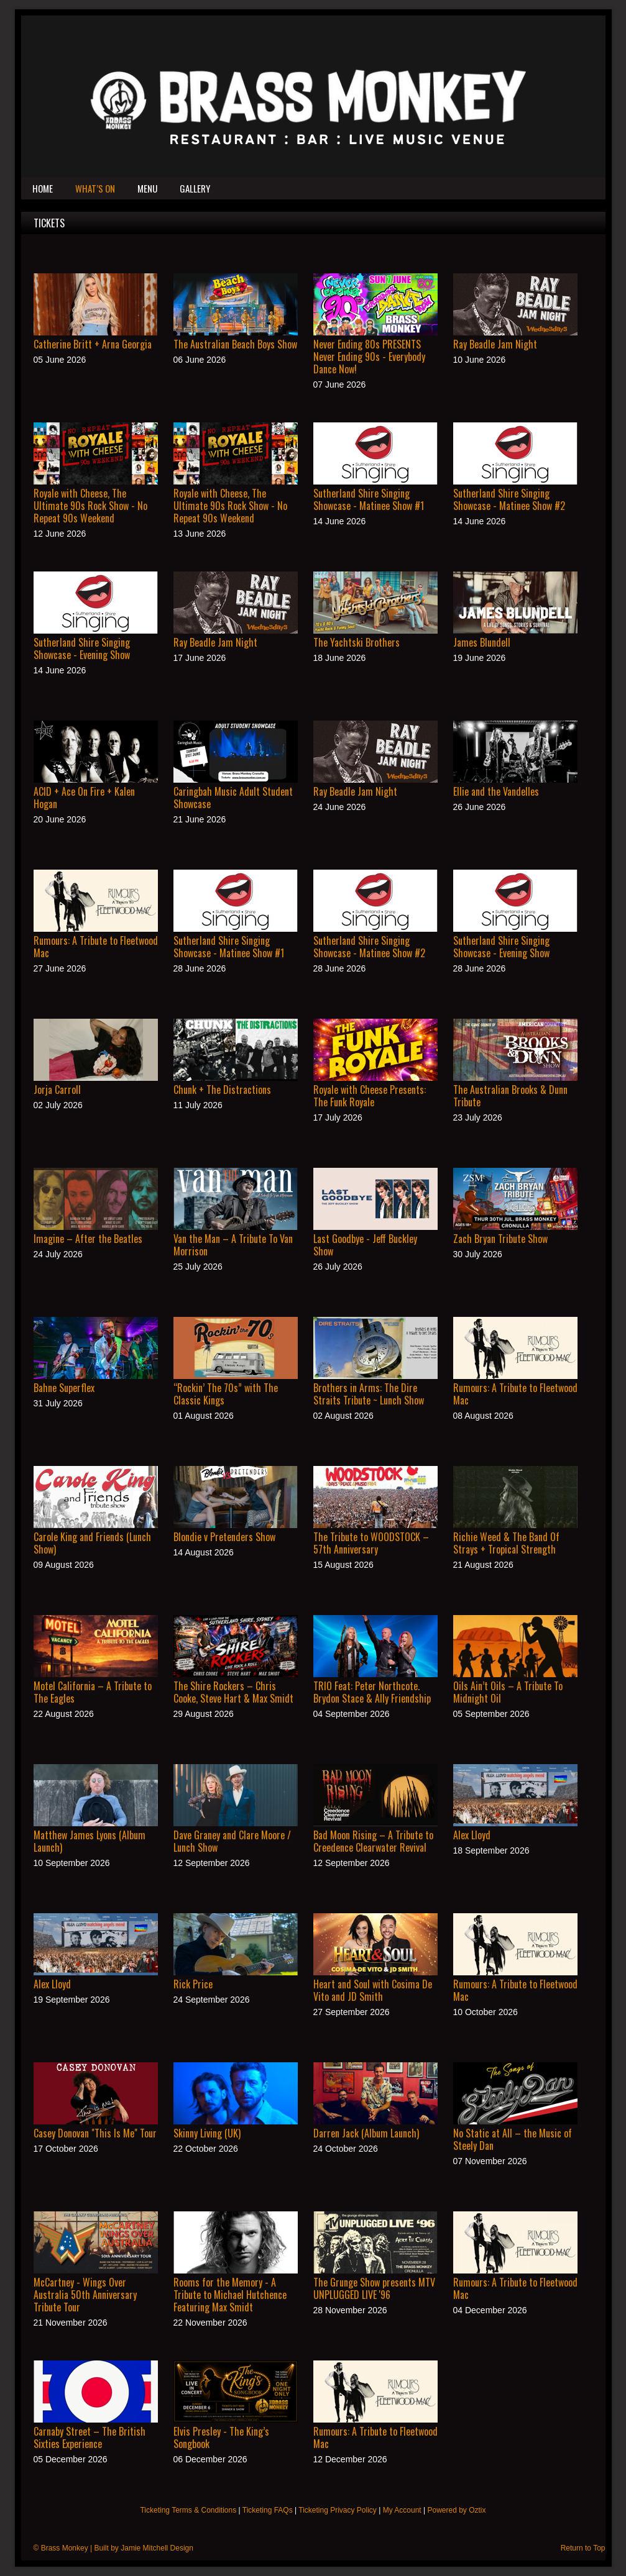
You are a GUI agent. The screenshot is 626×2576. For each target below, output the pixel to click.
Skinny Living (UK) (207, 2133)
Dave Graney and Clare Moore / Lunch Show (232, 1841)
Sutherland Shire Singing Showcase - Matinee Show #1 (368, 499)
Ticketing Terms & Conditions (188, 2510)
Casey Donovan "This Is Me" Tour (95, 2133)
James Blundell (481, 642)
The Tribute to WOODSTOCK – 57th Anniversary (371, 1543)
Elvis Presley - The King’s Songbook (221, 2437)
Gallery (195, 188)
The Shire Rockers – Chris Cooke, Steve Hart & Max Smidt (233, 1692)
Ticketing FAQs (267, 2510)
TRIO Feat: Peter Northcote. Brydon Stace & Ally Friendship (372, 1692)
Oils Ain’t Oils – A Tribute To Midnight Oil (508, 1692)
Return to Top (583, 2548)
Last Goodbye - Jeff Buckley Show (365, 1244)
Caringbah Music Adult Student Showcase (233, 797)
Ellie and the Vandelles (496, 791)
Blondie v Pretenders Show (224, 1536)
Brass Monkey (64, 2548)
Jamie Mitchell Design (157, 2548)
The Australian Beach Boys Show (235, 344)
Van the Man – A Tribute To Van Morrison (233, 1244)
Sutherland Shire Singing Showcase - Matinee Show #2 (509, 499)
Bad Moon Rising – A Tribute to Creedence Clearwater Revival (373, 1841)
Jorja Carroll (57, 1089)
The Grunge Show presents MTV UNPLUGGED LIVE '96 (374, 2288)
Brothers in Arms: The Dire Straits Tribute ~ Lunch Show (368, 1394)
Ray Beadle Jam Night (495, 344)
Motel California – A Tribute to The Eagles (93, 1692)
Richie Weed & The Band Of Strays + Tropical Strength (506, 1543)
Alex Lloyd (471, 1834)
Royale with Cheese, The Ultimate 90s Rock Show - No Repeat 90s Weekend (90, 506)
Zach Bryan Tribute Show (500, 1238)
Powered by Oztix (456, 2510)
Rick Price (193, 1984)
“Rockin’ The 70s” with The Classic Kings (225, 1394)
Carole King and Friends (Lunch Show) (92, 1543)
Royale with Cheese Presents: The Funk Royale (369, 1095)
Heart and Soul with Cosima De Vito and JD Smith (372, 1990)
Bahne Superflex (64, 1387)
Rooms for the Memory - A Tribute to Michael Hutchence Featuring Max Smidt (230, 2294)
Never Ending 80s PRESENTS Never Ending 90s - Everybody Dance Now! (369, 356)
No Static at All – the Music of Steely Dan (512, 2139)
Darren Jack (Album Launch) (366, 2133)
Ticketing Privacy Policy (337, 2510)
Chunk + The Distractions (222, 1089)
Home (42, 188)
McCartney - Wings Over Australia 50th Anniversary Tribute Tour (85, 2294)
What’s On (95, 188)
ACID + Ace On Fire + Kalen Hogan (84, 797)
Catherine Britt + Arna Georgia (93, 344)
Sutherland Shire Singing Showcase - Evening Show (82, 648)
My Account (402, 2510)
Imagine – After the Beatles (88, 1238)
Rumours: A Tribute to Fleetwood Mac (96, 946)
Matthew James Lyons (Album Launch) (89, 1841)
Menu (147, 188)
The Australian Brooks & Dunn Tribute (510, 1095)
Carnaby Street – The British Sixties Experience (89, 2437)
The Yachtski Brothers (356, 642)
